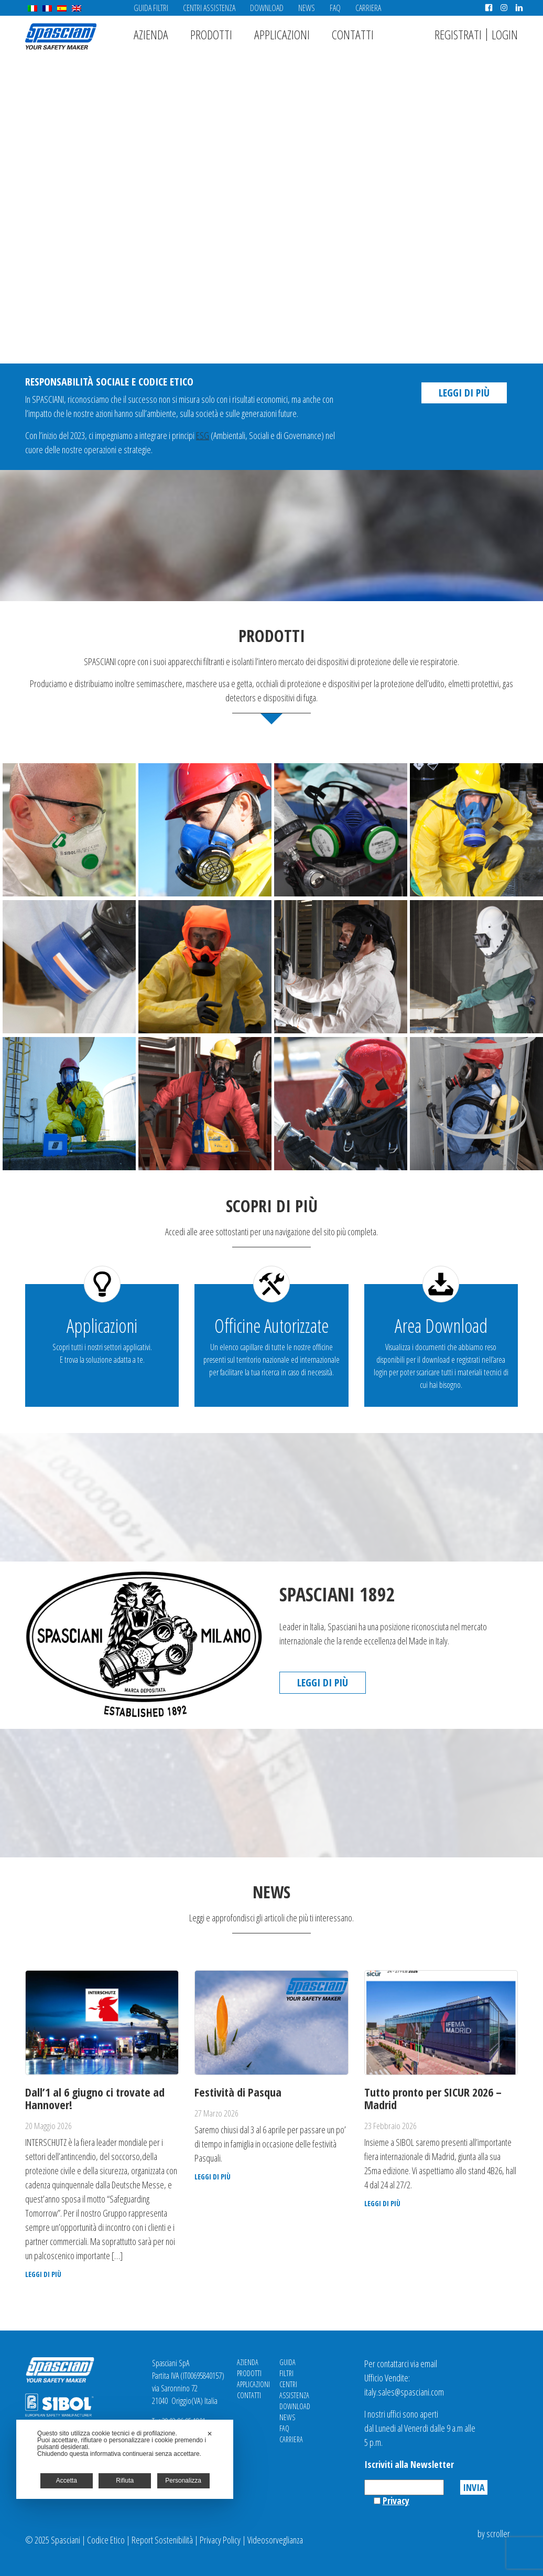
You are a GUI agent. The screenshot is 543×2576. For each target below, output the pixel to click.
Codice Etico (106, 2540)
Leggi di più (464, 393)
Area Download (441, 1326)
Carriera (368, 8)
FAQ (335, 8)
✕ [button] (209, 2434)
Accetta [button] (66, 2480)
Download (267, 8)
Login (505, 34)
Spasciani (60, 36)
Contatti (353, 34)
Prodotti (211, 34)
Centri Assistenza (209, 8)
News (306, 8)
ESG (202, 435)
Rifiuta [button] (125, 2480)
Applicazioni (282, 34)
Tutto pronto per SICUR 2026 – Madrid (433, 2098)
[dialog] (124, 2459)
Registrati (458, 34)
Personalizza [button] (183, 2480)
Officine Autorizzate (271, 1326)
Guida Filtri (151, 8)
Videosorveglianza (275, 2540)
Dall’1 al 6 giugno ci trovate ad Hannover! (95, 2098)
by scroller (493, 2533)
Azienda (151, 34)
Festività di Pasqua (237, 2092)
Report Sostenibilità (162, 2540)
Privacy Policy (220, 2540)
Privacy (396, 2500)
